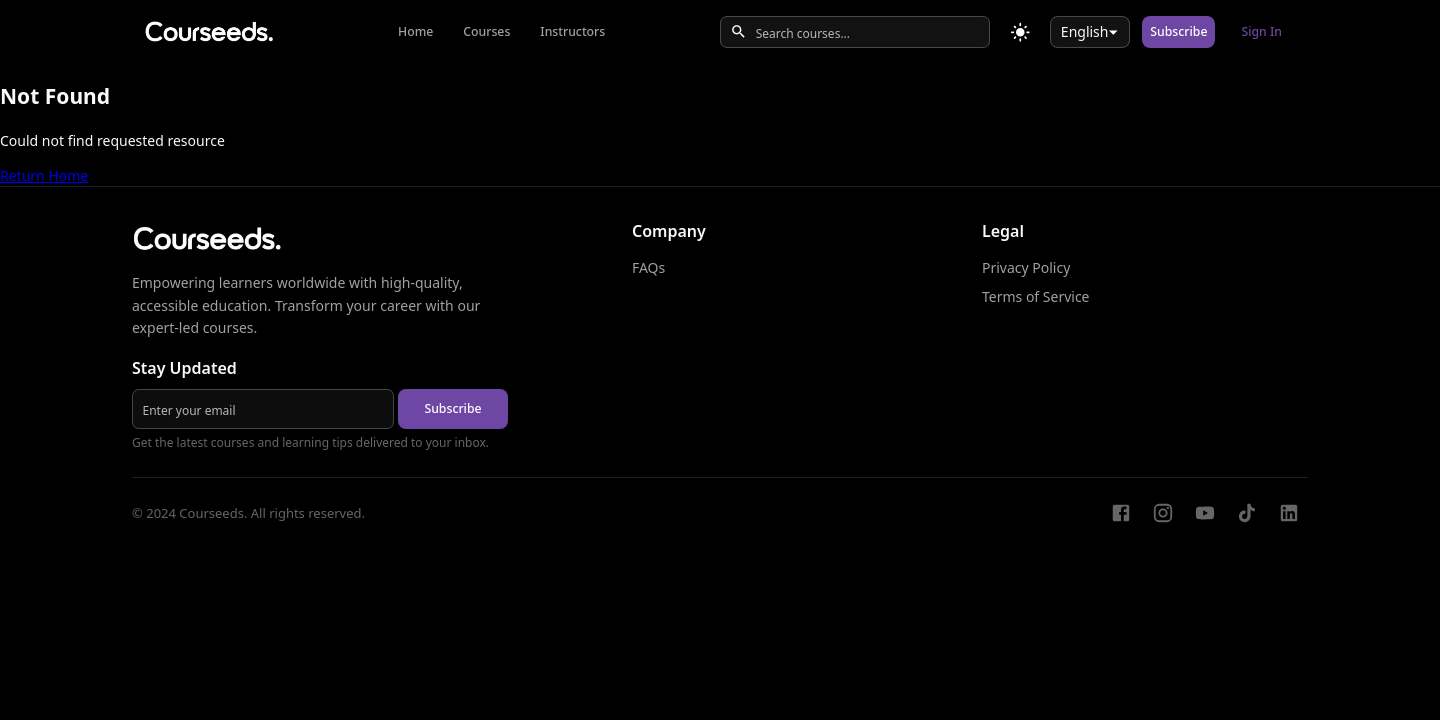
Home (415, 31)
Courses (486, 31)
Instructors (572, 31)
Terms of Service (1036, 296)
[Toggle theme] (1020, 32)
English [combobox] (1085, 31)
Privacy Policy (1026, 267)
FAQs (648, 267)
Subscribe (1178, 31)
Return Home (44, 175)
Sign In (1261, 31)
